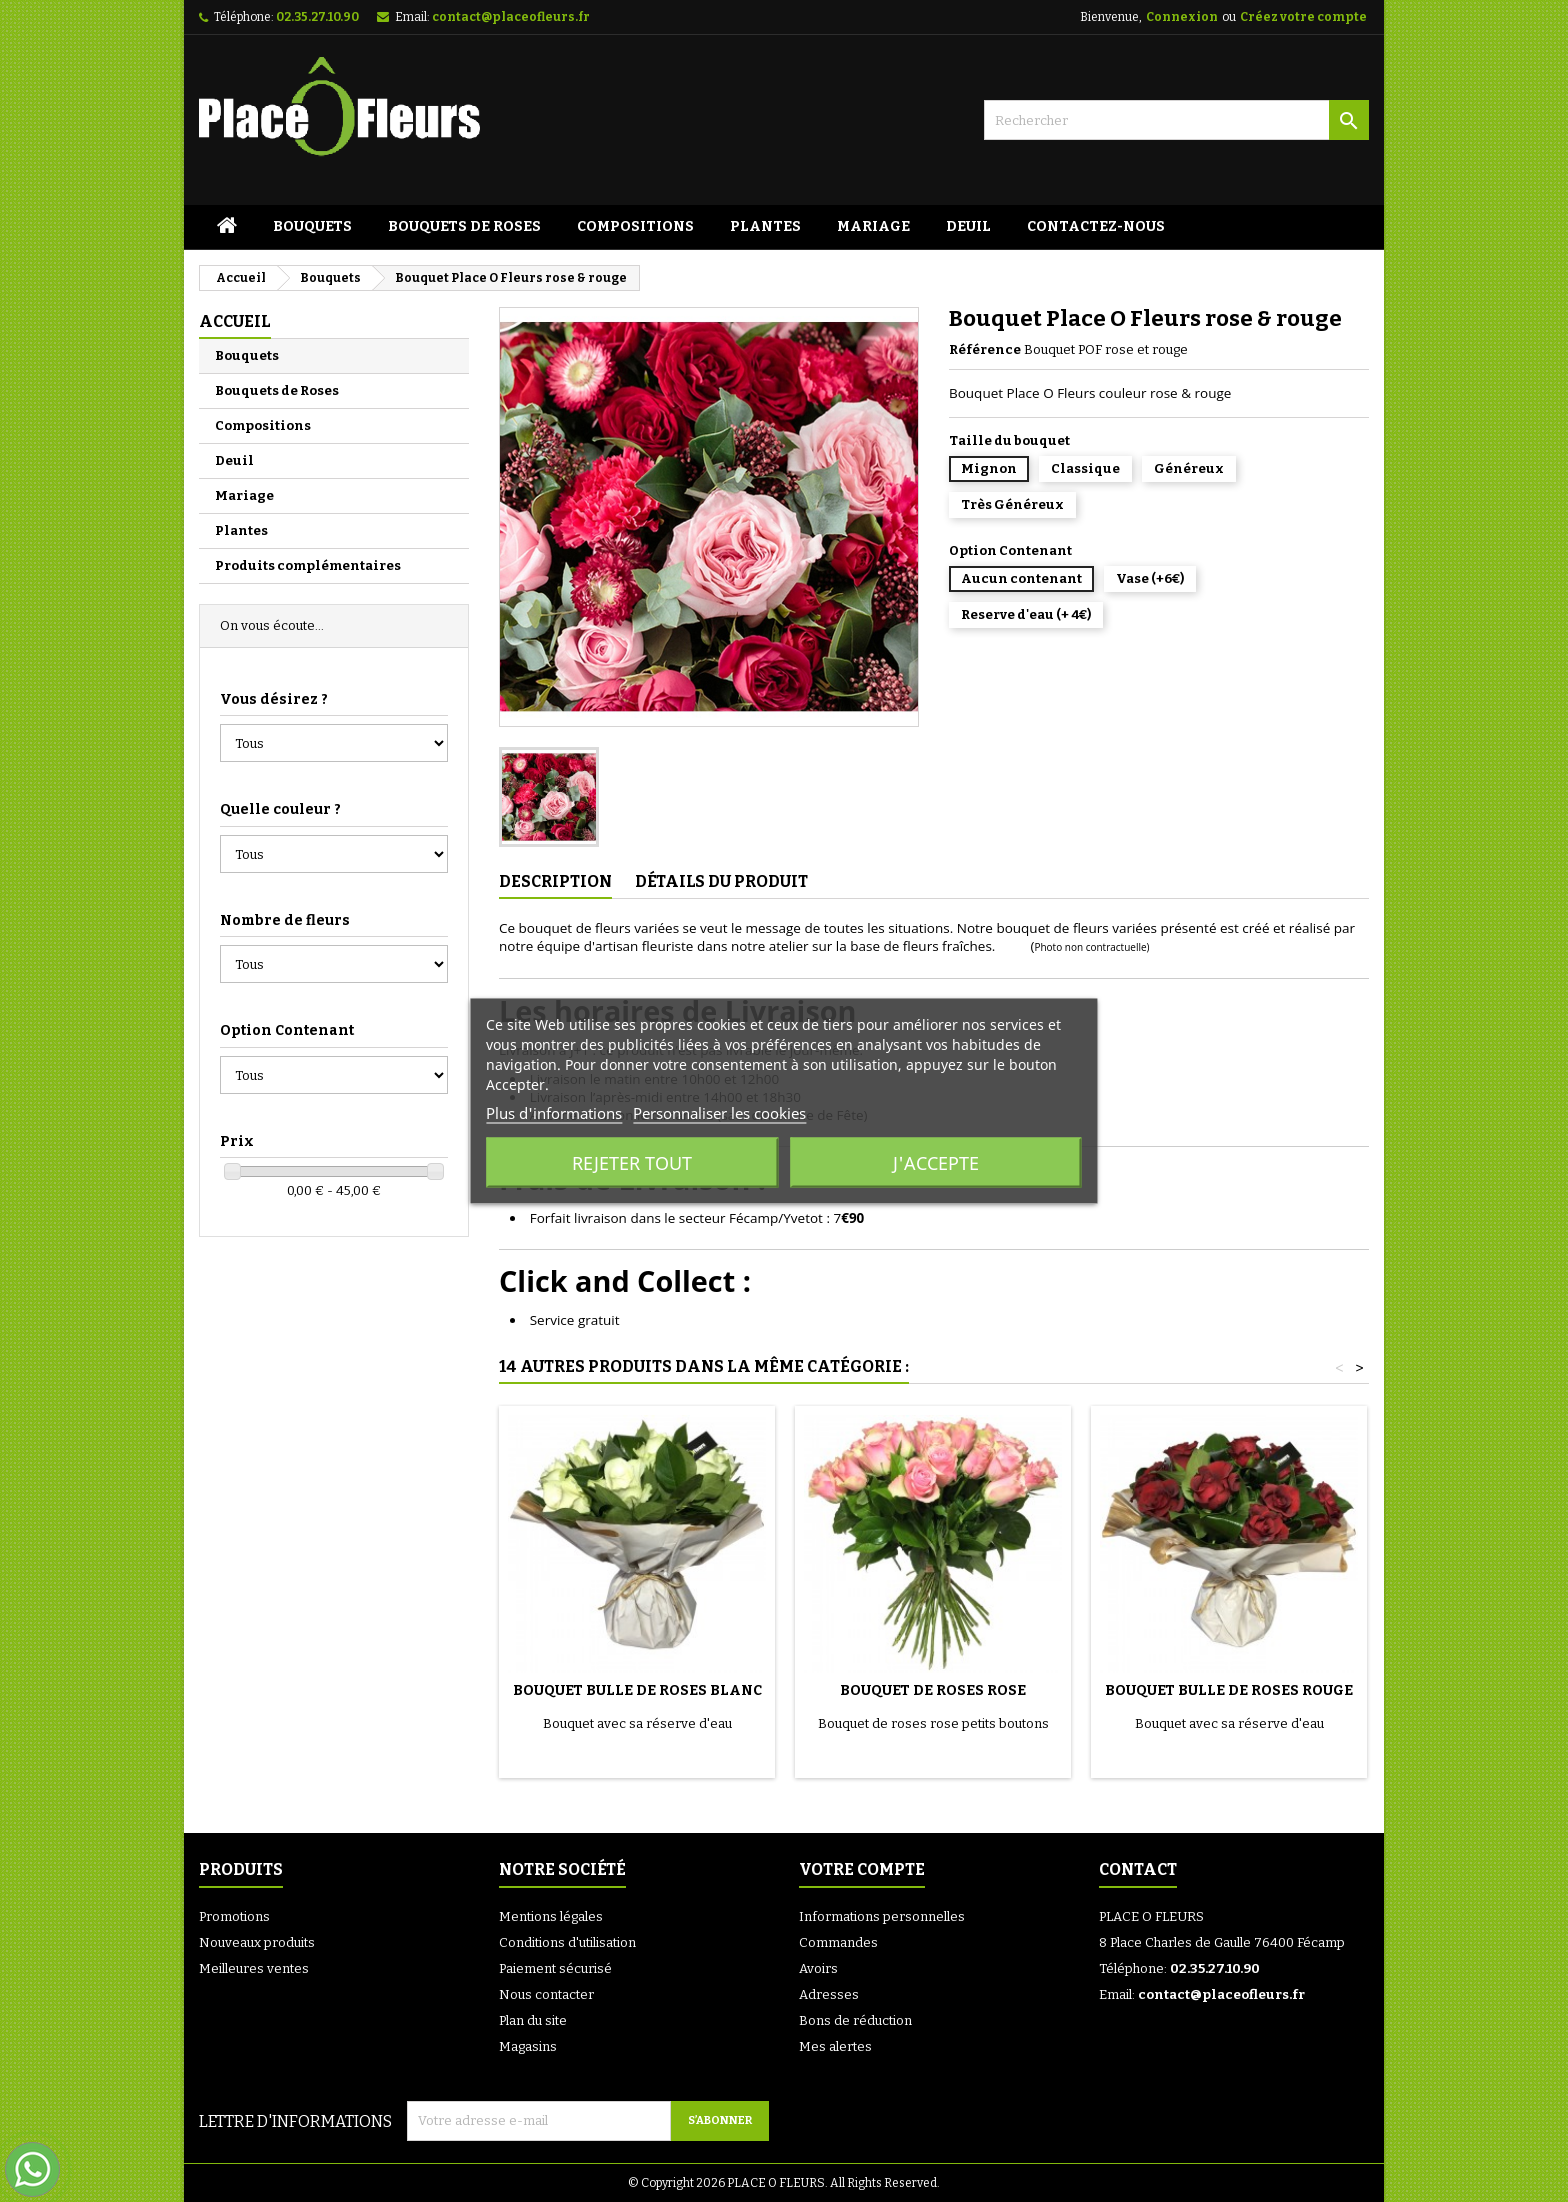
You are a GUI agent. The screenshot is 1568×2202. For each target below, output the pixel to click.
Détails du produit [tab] (721, 881)
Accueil (235, 321)
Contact (1138, 1869)
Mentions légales (551, 1916)
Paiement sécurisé (555, 1968)
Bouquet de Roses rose (933, 1690)
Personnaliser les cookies (719, 1113)
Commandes (838, 1942)
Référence (985, 349)
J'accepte (936, 1163)
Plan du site (533, 2020)
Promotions (234, 1916)
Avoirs (818, 1968)
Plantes (765, 226)
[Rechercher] (1176, 120)
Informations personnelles (882, 1916)
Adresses (829, 1994)
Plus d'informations (554, 1113)
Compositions (635, 226)
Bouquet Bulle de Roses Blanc (637, 1690)
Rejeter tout (632, 1163)
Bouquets (312, 226)
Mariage (873, 226)
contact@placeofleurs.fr (511, 17)
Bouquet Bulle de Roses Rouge (1229, 1690)
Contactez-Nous (1096, 226)
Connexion (1182, 17)
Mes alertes (835, 2046)
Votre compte (862, 1869)
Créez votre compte (1303, 17)
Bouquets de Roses (464, 226)
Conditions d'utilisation (567, 1942)
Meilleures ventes (254, 1968)
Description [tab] (555, 881)
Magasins (528, 2046)
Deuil (968, 226)
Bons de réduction (855, 2020)
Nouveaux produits (257, 1942)
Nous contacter (546, 1994)
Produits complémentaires (308, 565)
